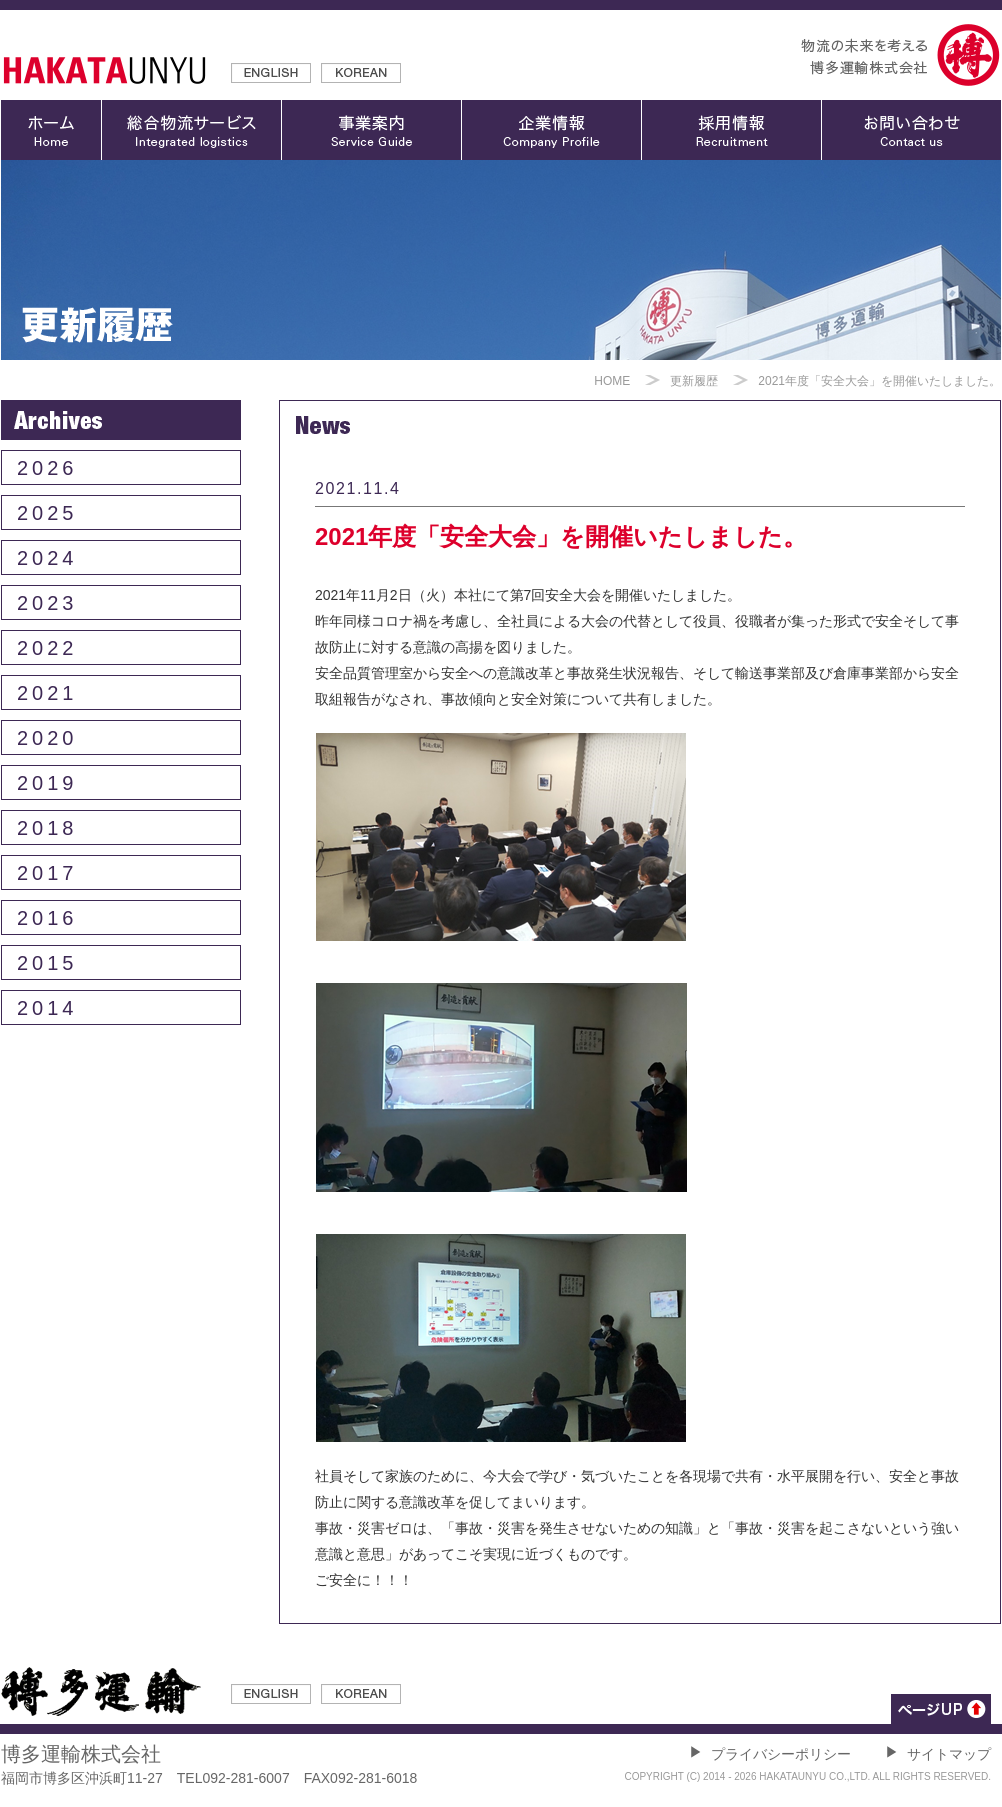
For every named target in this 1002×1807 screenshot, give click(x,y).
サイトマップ (938, 1754)
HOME (612, 381)
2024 (47, 558)
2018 (47, 828)
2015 (47, 963)
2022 (47, 648)
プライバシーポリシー (770, 1754)
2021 (47, 693)
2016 (47, 918)
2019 (47, 783)
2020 (47, 738)
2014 (47, 1008)
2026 (47, 468)
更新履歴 (694, 381)
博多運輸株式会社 (81, 1754)
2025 (47, 513)
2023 (47, 603)
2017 (47, 873)
